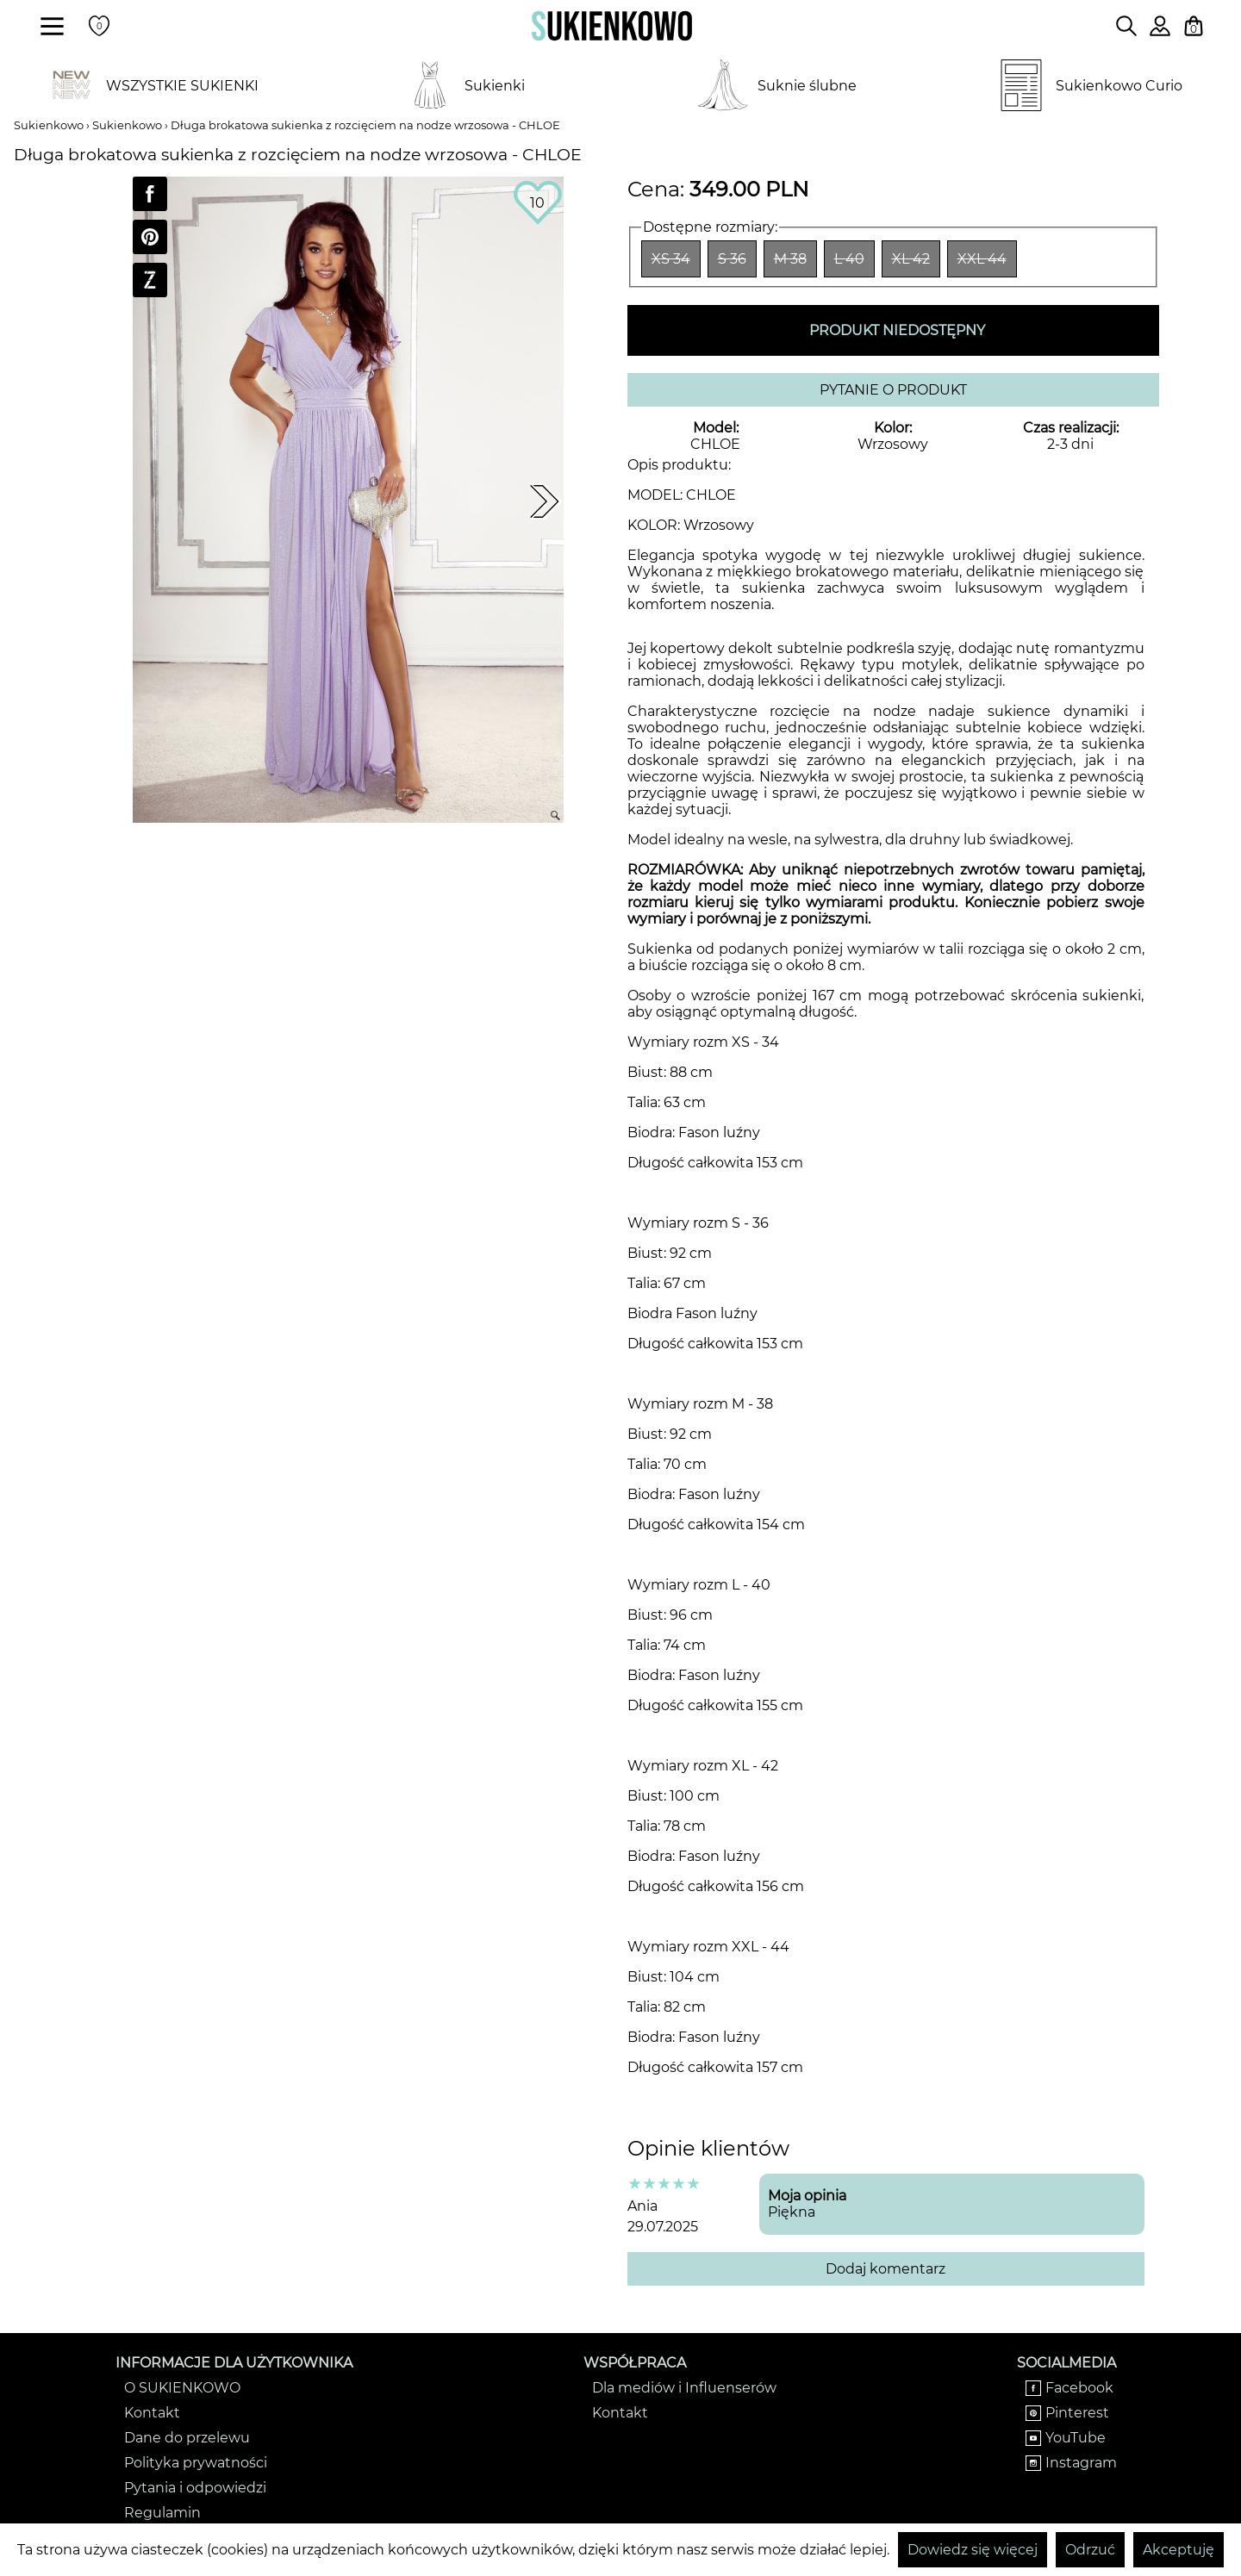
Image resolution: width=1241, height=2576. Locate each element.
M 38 (790, 259)
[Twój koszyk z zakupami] (1193, 26)
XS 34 (671, 259)
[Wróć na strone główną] (612, 26)
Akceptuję (1178, 2550)
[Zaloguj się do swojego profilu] (1160, 31)
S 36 (732, 259)
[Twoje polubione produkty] (99, 26)
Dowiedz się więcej (972, 2550)
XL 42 (911, 259)
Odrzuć (1090, 2550)
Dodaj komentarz (885, 2269)
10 (537, 203)
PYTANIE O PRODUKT (893, 390)
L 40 (849, 259)
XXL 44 (982, 259)
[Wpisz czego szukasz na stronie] (1126, 26)
